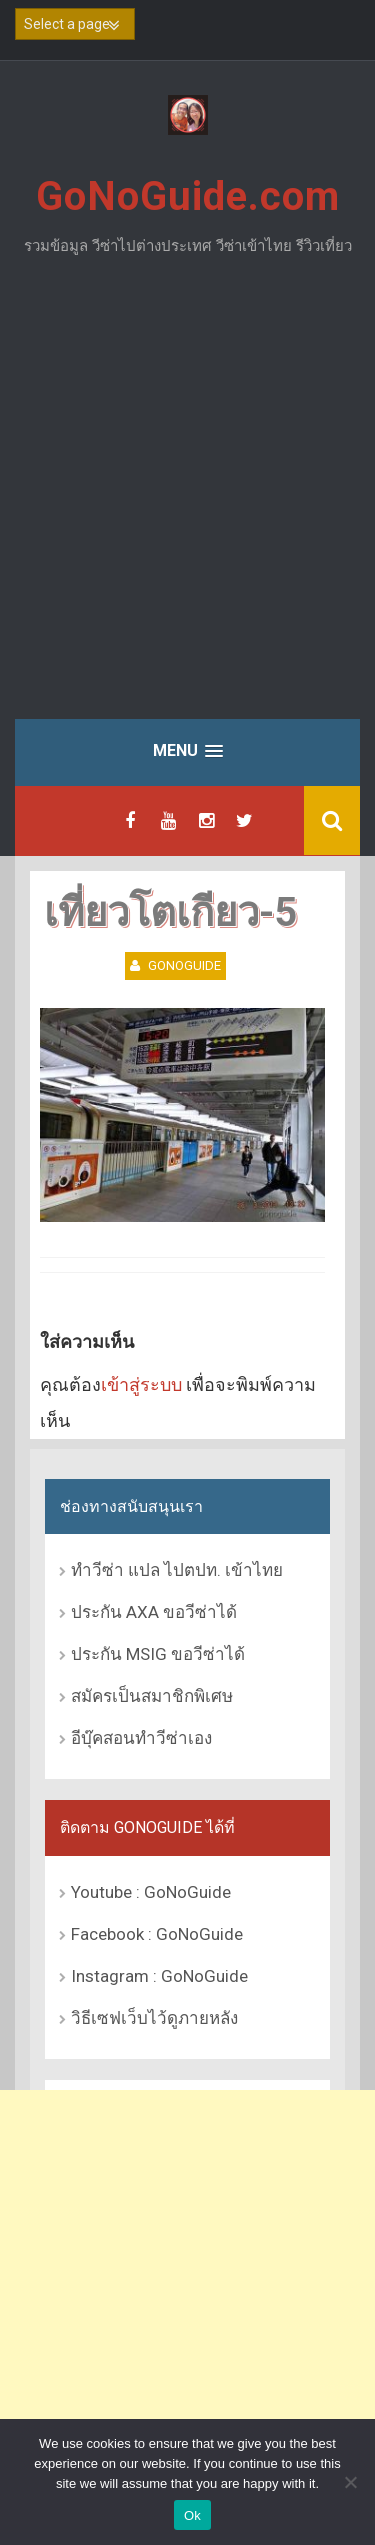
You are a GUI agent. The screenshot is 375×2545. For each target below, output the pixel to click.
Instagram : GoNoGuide (159, 1976)
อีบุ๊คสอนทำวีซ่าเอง (141, 1738)
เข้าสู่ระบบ (141, 1384)
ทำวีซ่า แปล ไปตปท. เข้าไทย (177, 1570)
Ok (192, 2515)
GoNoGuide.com (188, 196)
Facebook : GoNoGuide (157, 1934)
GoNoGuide (184, 965)
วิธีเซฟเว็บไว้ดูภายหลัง (154, 2018)
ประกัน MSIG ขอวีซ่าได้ (158, 1654)
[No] (350, 2482)
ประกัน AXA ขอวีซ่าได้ (154, 1612)
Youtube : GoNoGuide (151, 1892)
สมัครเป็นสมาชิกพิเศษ (152, 1696)
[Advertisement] (187, 503)
